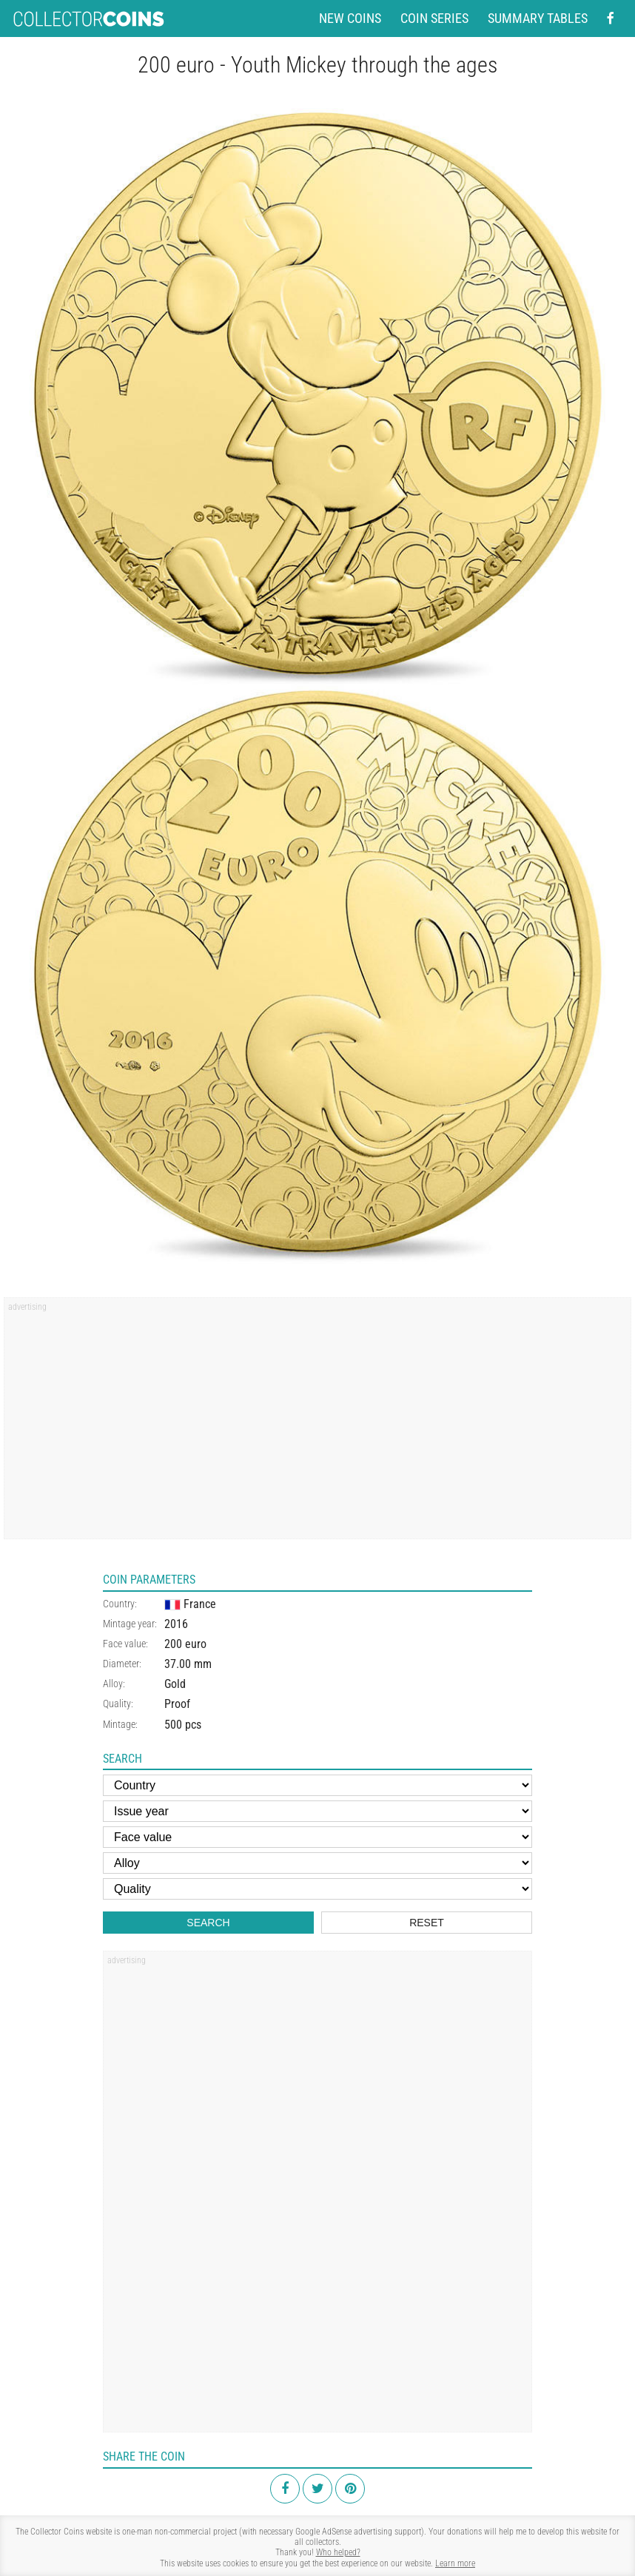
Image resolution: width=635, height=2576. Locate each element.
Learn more (455, 2563)
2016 (176, 1624)
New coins (350, 18)
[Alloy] (317, 1863)
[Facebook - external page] (610, 18)
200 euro (185, 1644)
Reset (426, 1922)
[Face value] (317, 1837)
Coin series (434, 18)
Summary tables (538, 18)
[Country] (317, 1785)
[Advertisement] (317, 1423)
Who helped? (338, 2552)
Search (208, 1922)
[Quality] (317, 1889)
